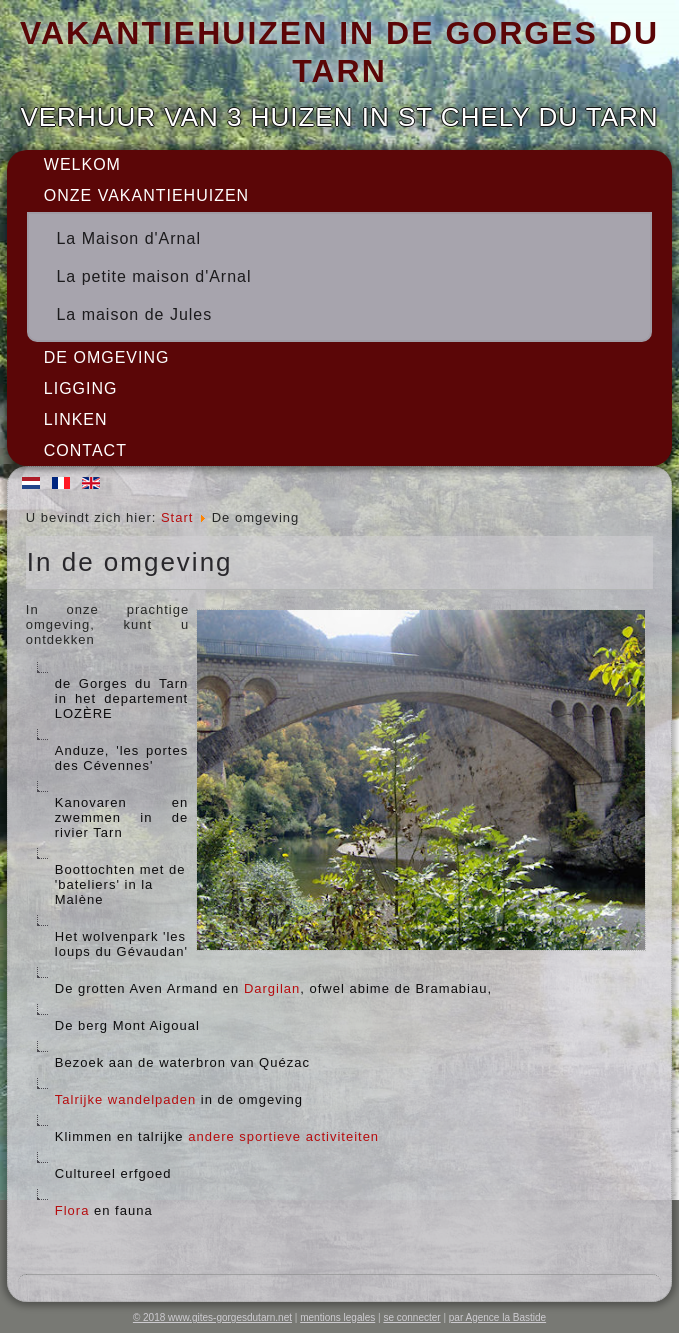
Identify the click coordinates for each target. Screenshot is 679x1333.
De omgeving (107, 357)
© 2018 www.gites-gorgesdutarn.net (212, 1317)
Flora (72, 1210)
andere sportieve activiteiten (283, 1136)
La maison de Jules (134, 314)
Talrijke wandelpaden (125, 1099)
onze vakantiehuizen (146, 195)
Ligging (81, 388)
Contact (85, 450)
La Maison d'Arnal (128, 238)
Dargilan (272, 988)
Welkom (82, 164)
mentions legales (337, 1317)
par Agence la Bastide (497, 1317)
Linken (76, 419)
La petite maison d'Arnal (153, 276)
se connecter (411, 1317)
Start (177, 517)
